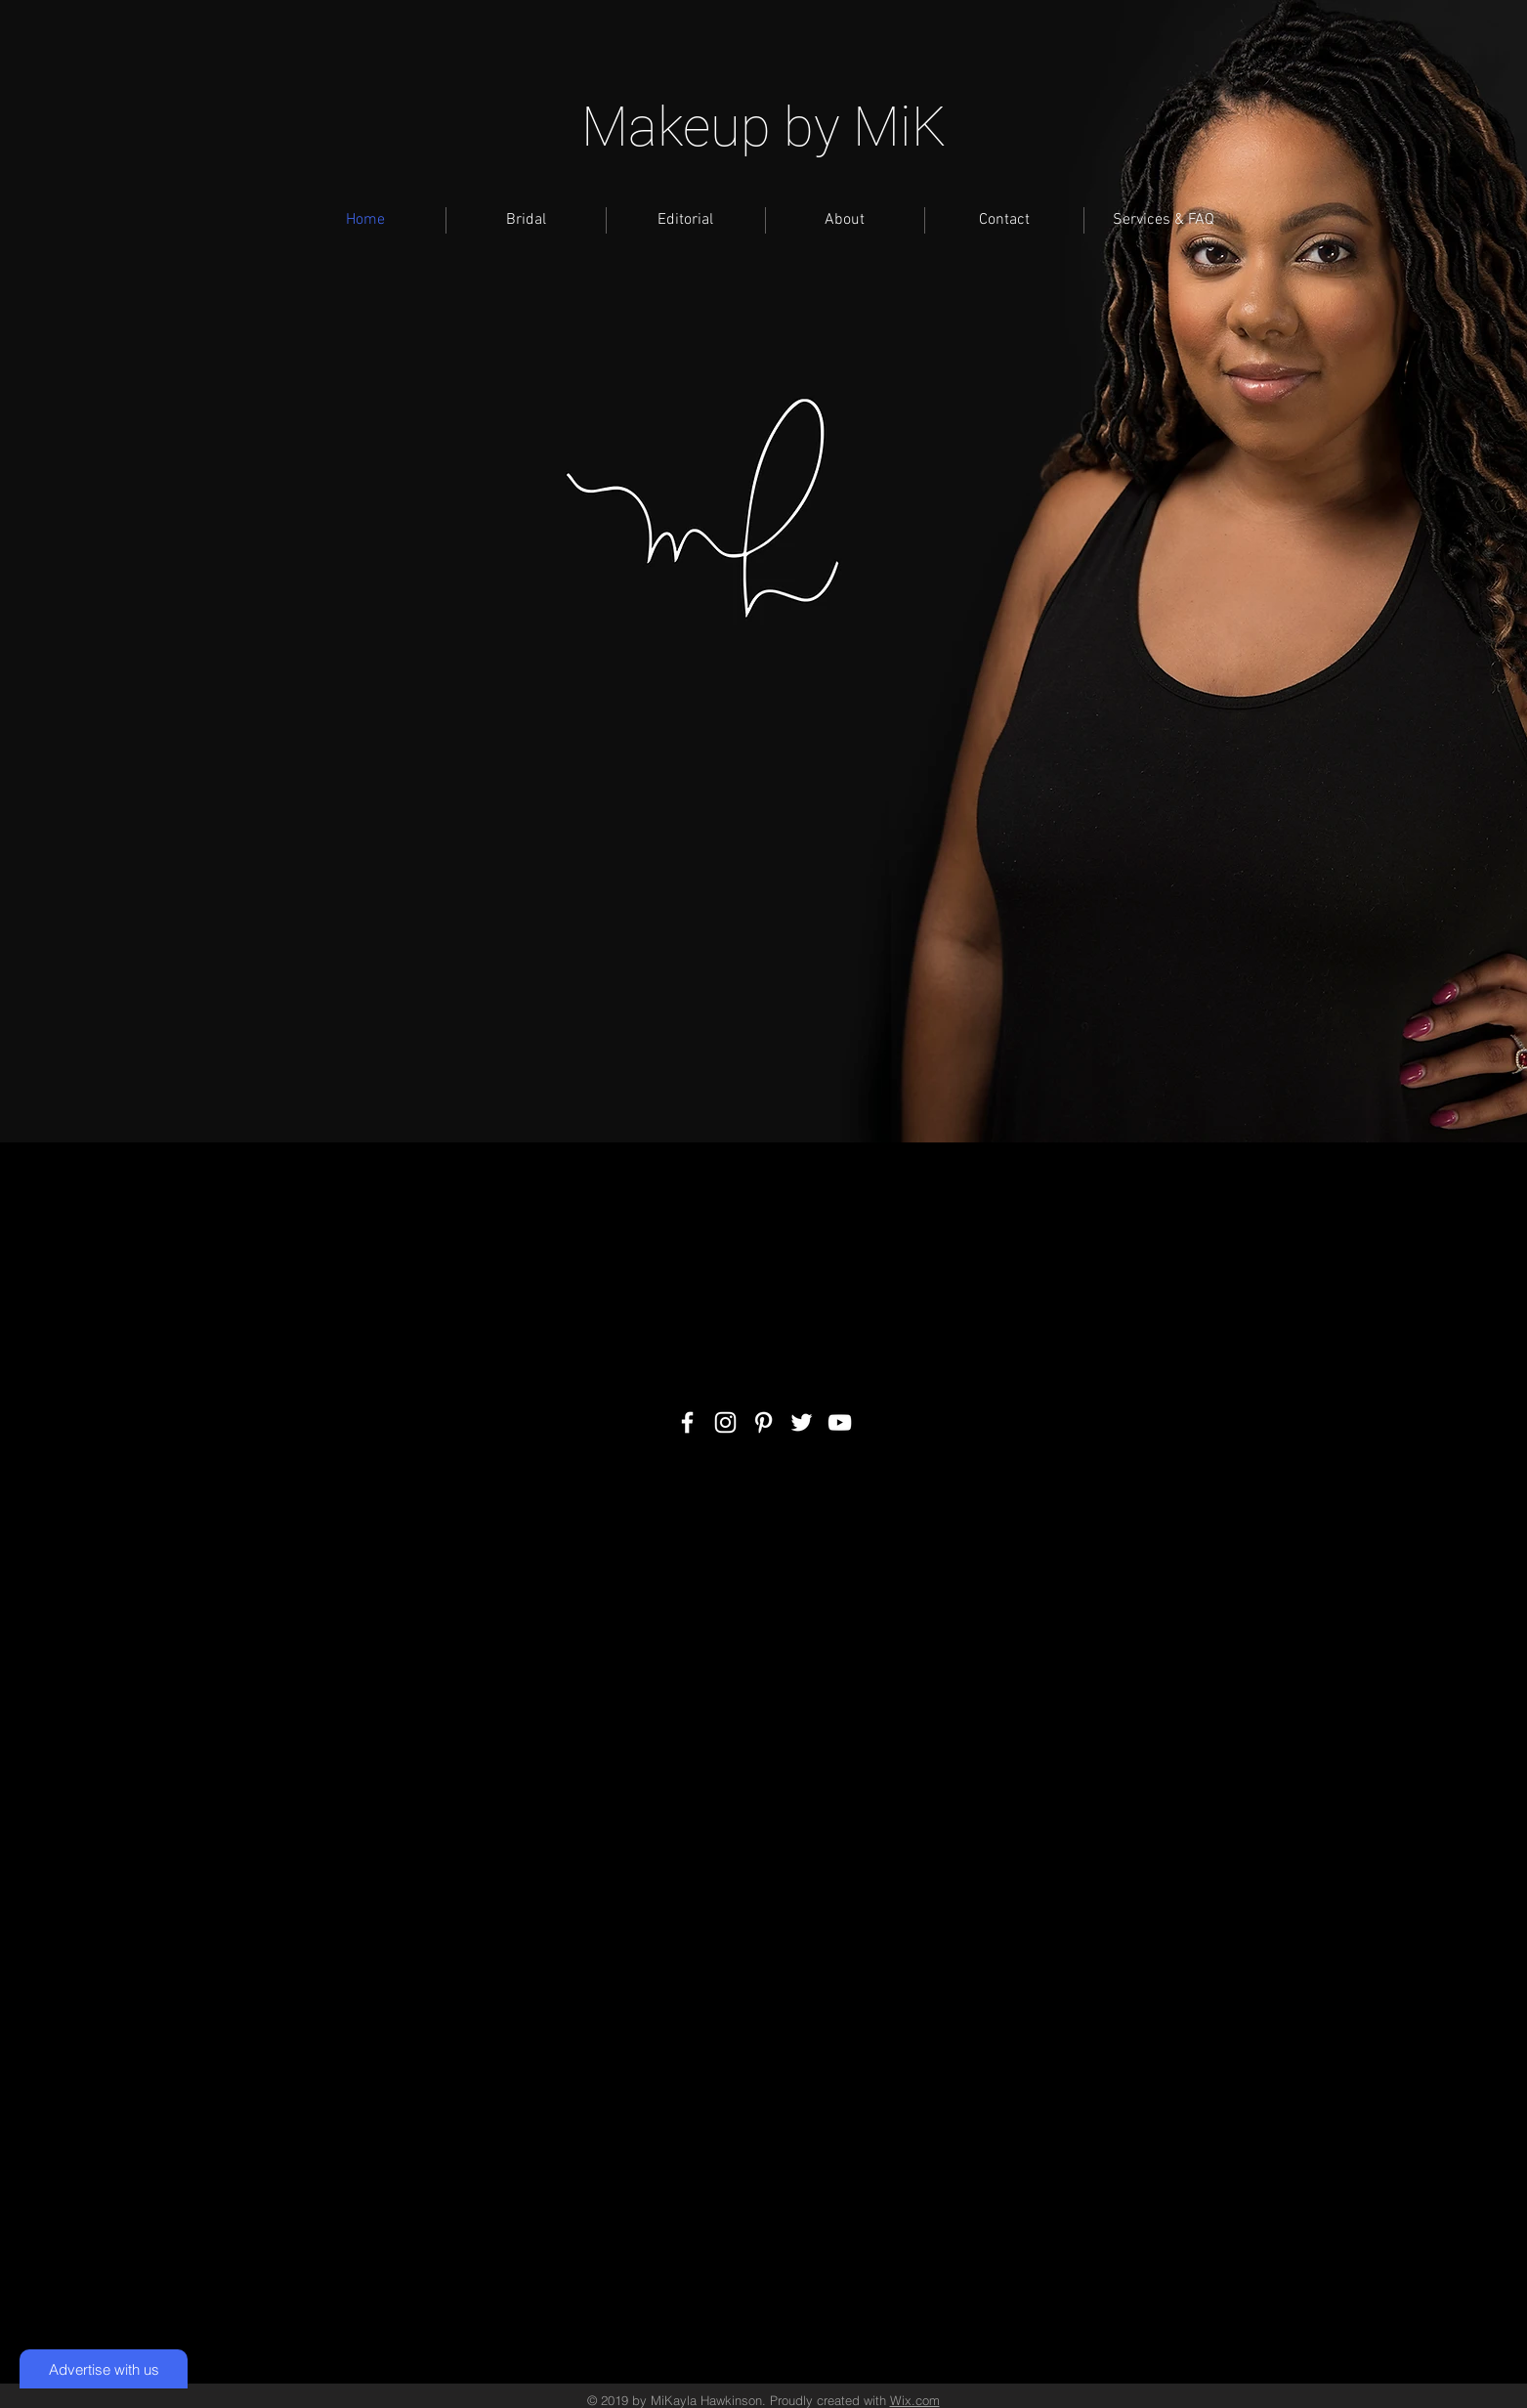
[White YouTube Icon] (840, 1422)
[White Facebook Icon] (687, 1422)
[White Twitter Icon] (801, 1422)
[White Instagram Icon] (725, 1422)
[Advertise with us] (104, 2368)
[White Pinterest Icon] (763, 1422)
